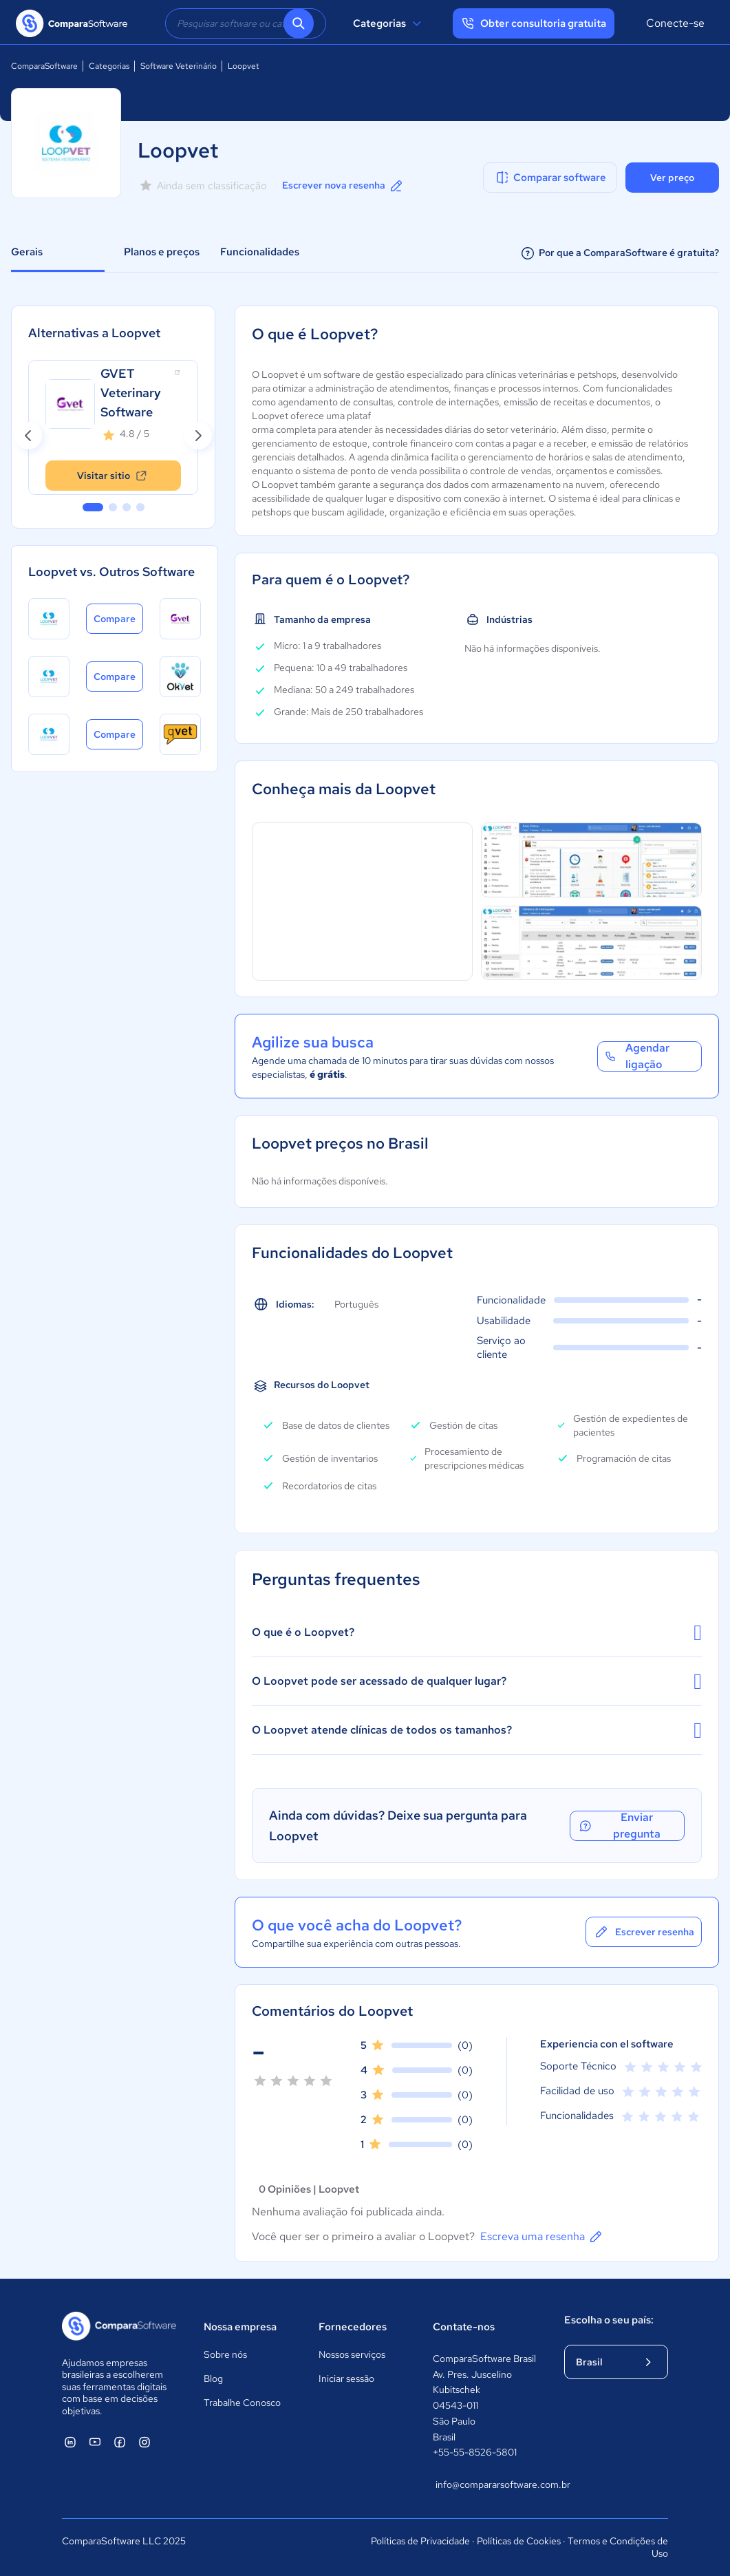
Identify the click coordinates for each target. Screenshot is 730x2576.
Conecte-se (675, 23)
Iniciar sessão (346, 2378)
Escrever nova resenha (343, 186)
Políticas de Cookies (519, 2541)
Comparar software (550, 177)
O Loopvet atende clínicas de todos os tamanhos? (477, 1730)
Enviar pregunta (619, 1826)
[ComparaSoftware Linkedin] (70, 2442)
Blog (213, 2378)
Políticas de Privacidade (420, 2541)
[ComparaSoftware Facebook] (119, 2442)
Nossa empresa (240, 2327)
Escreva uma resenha (542, 2236)
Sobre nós (225, 2354)
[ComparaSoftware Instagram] (144, 2442)
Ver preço (672, 177)
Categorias (389, 23)
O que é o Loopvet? (477, 1632)
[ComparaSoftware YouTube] (95, 2442)
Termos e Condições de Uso (618, 2547)
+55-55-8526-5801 (475, 2452)
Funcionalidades (259, 252)
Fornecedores (353, 2327)
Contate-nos (464, 2327)
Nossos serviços (352, 2354)
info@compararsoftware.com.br (486, 2484)
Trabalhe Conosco (242, 2402)
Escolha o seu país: (609, 2320)
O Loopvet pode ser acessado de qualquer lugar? (477, 1681)
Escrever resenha (643, 1932)
